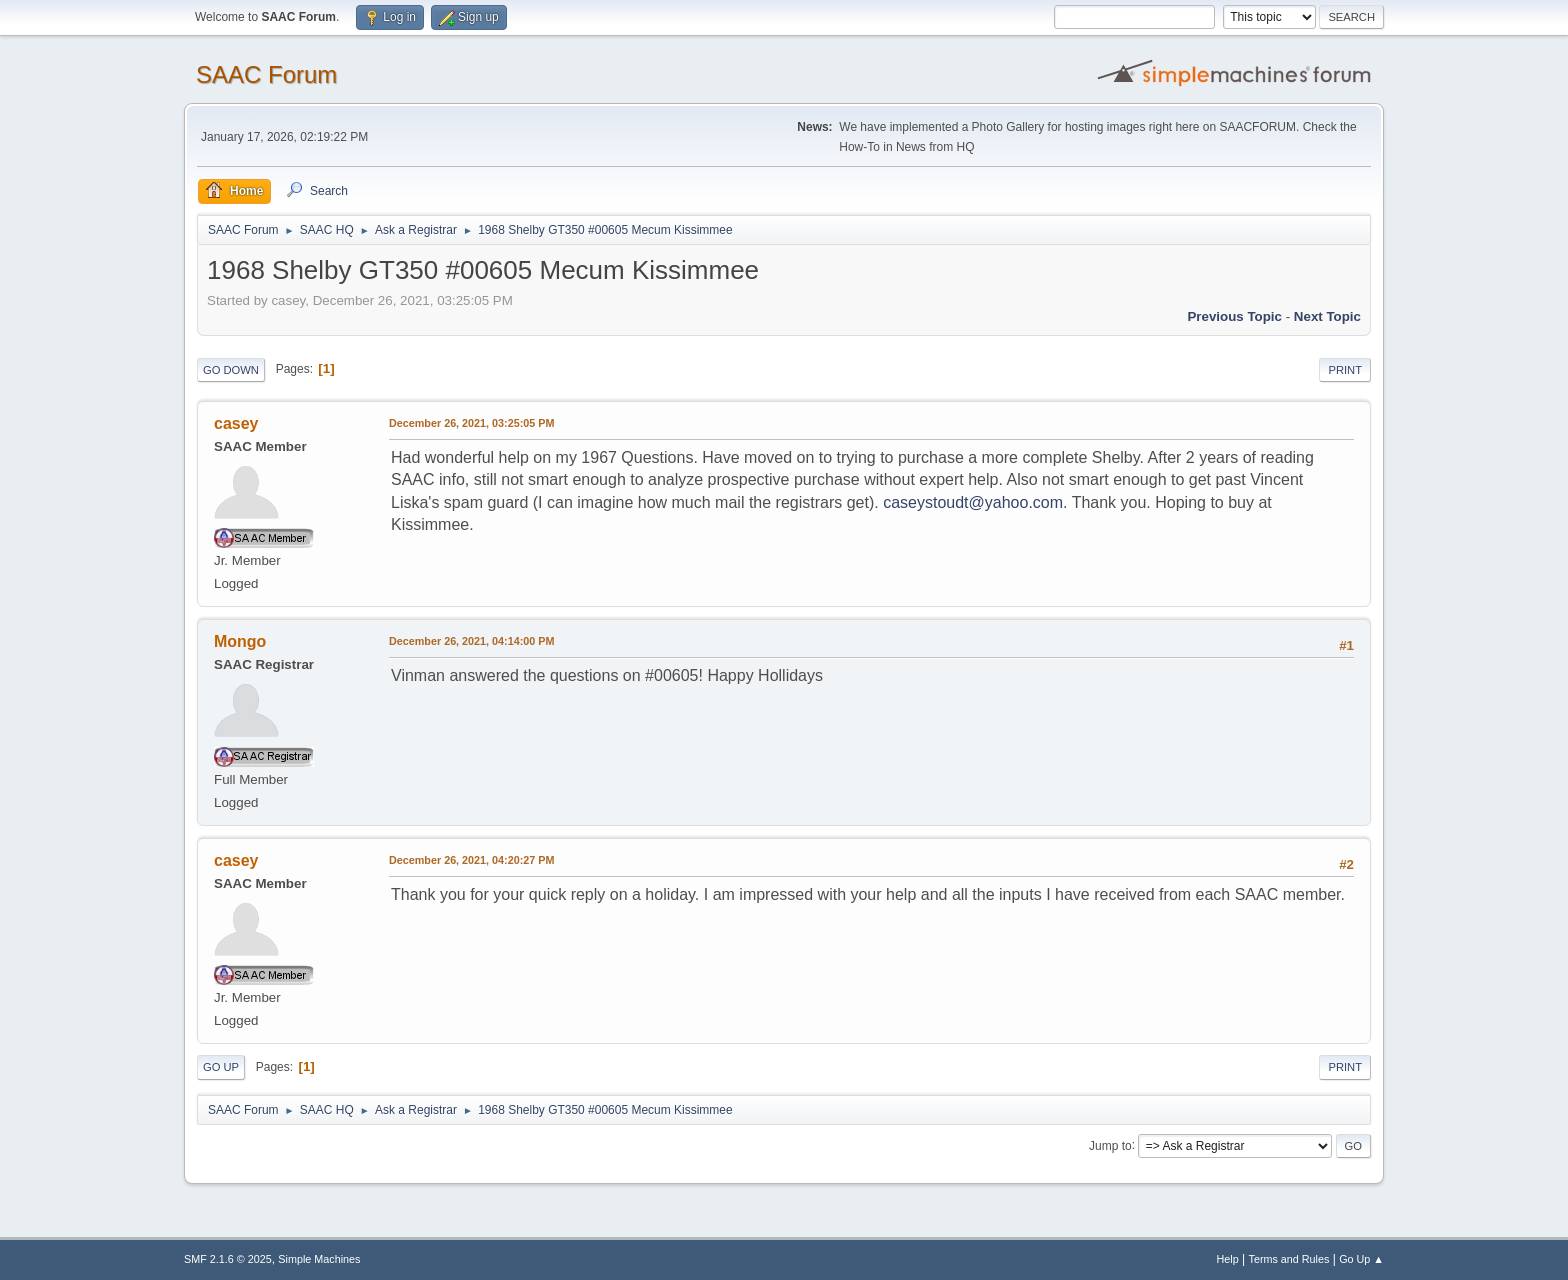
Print (1345, 370)
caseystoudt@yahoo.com (973, 502)
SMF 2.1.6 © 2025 (228, 1259)
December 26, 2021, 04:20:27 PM (471, 860)
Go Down (231, 370)
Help (1228, 1259)
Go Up (221, 1067)
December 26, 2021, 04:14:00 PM (471, 641)
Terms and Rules (1289, 1259)
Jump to (1110, 1145)
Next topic (1327, 316)
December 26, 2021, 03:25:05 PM (471, 423)
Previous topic (1234, 316)
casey (236, 423)
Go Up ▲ (1361, 1259)
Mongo (240, 641)
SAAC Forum (266, 74)
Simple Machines (319, 1259)
